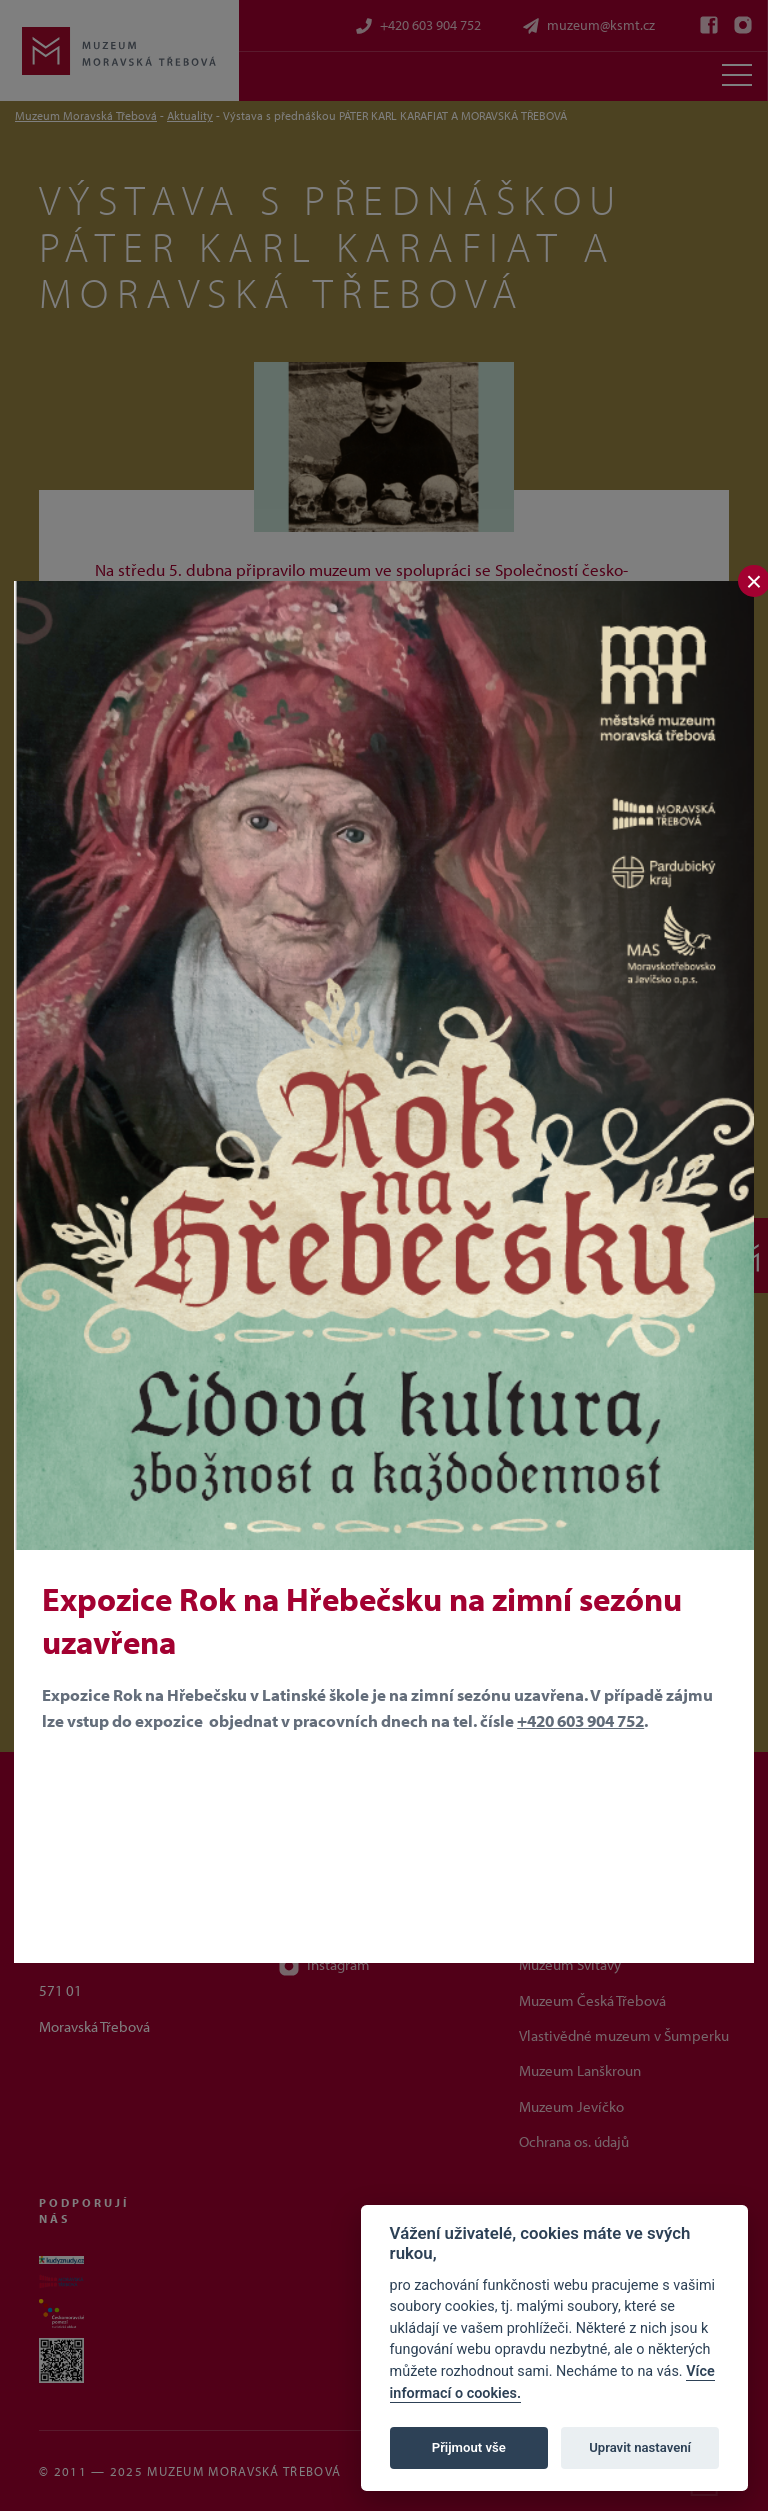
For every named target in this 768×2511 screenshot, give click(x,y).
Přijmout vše (469, 2447)
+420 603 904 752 (580, 1720)
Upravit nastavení (640, 2447)
